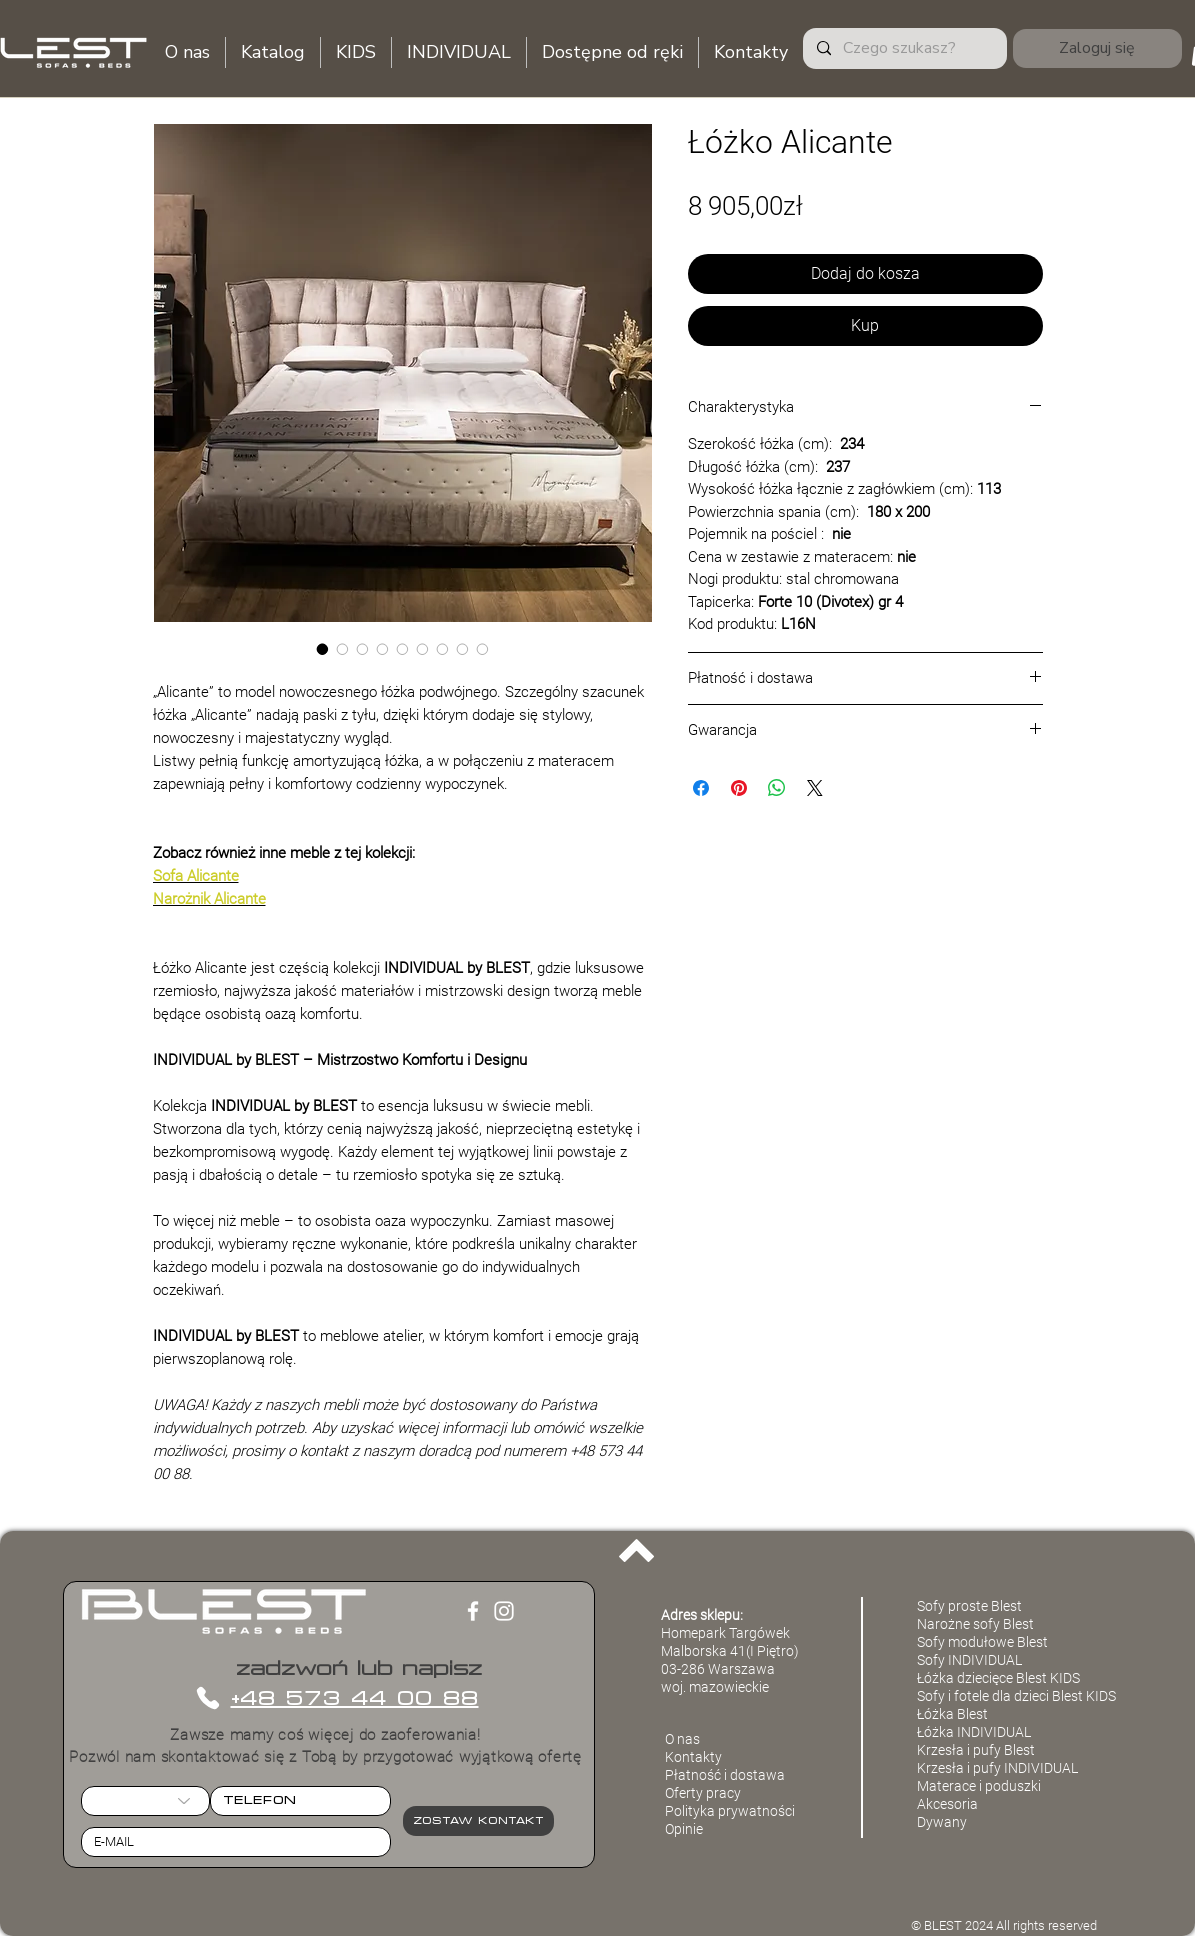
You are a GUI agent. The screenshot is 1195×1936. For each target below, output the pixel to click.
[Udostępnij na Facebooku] (701, 788)
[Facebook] (473, 1611)
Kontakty (693, 1757)
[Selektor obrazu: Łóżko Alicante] (323, 649)
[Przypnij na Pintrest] (739, 788)
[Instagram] (504, 1611)
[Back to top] (636, 1551)
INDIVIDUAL (1041, 1768)
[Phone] (208, 1698)
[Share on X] (815, 788)
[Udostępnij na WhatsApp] (777, 788)
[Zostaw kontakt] (478, 1821)
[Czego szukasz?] (904, 48)
